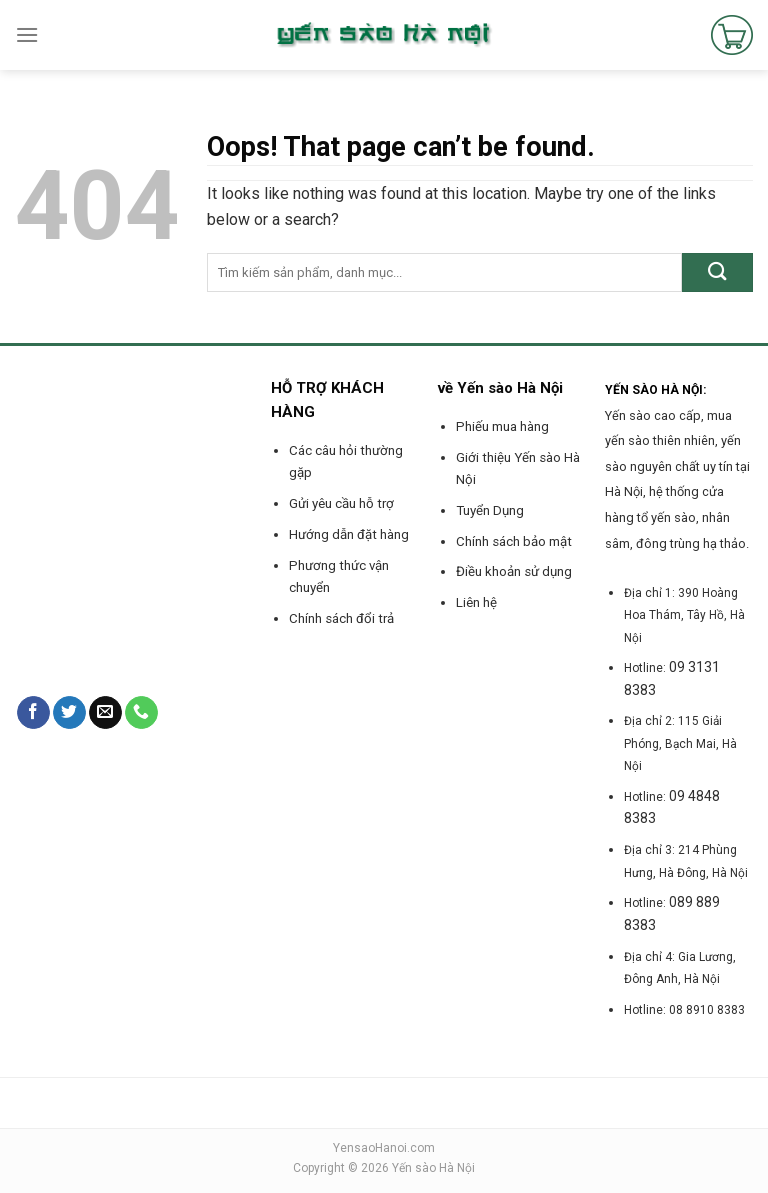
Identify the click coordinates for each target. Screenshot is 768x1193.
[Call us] (141, 713)
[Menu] (27, 34)
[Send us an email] (105, 713)
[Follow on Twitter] (69, 713)
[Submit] (717, 272)
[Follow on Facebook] (33, 713)
